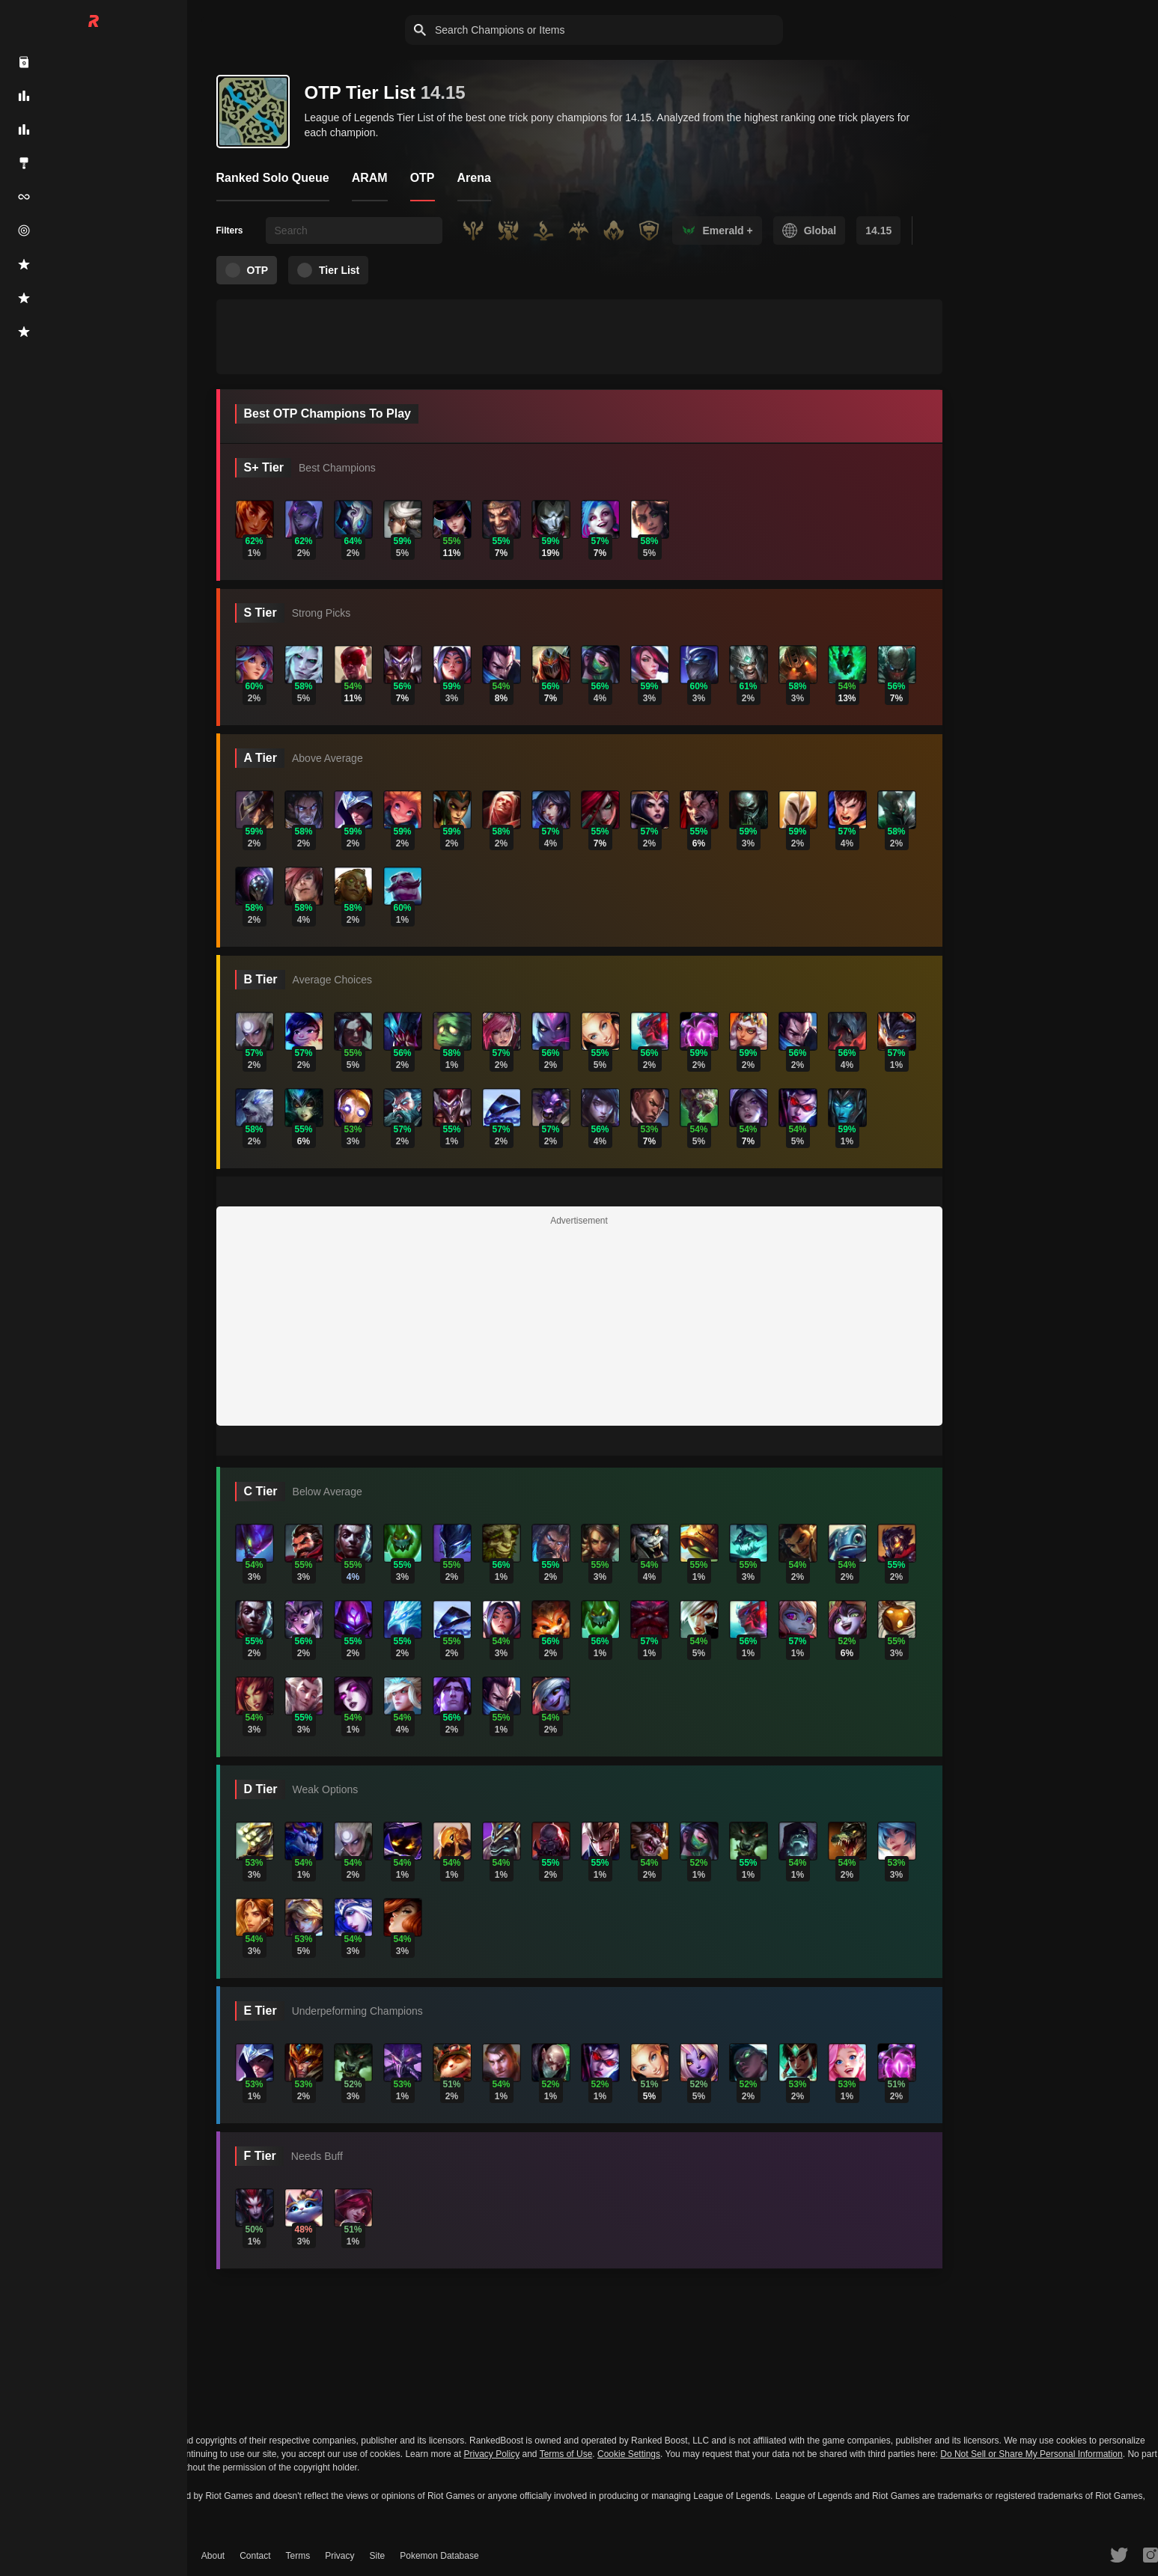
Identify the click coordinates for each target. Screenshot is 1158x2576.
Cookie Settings (628, 2454)
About (213, 2556)
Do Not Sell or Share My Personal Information (1031, 2454)
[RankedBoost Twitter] (1119, 2554)
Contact (255, 2556)
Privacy (339, 2556)
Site (378, 2556)
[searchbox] (354, 230)
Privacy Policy (491, 2454)
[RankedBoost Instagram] (1150, 2554)
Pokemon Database (439, 2556)
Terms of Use (566, 2454)
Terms (298, 2556)
